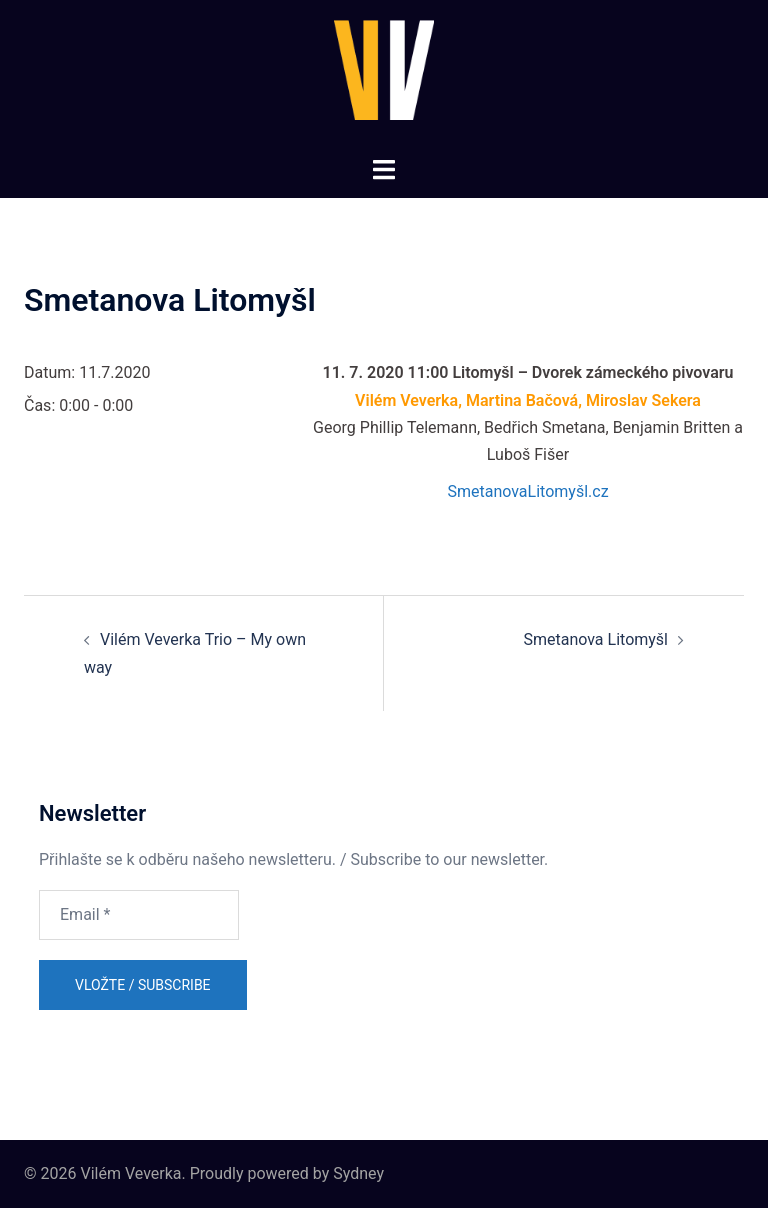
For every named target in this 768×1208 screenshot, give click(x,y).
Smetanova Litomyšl (595, 639)
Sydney (358, 1173)
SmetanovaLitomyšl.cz (527, 491)
